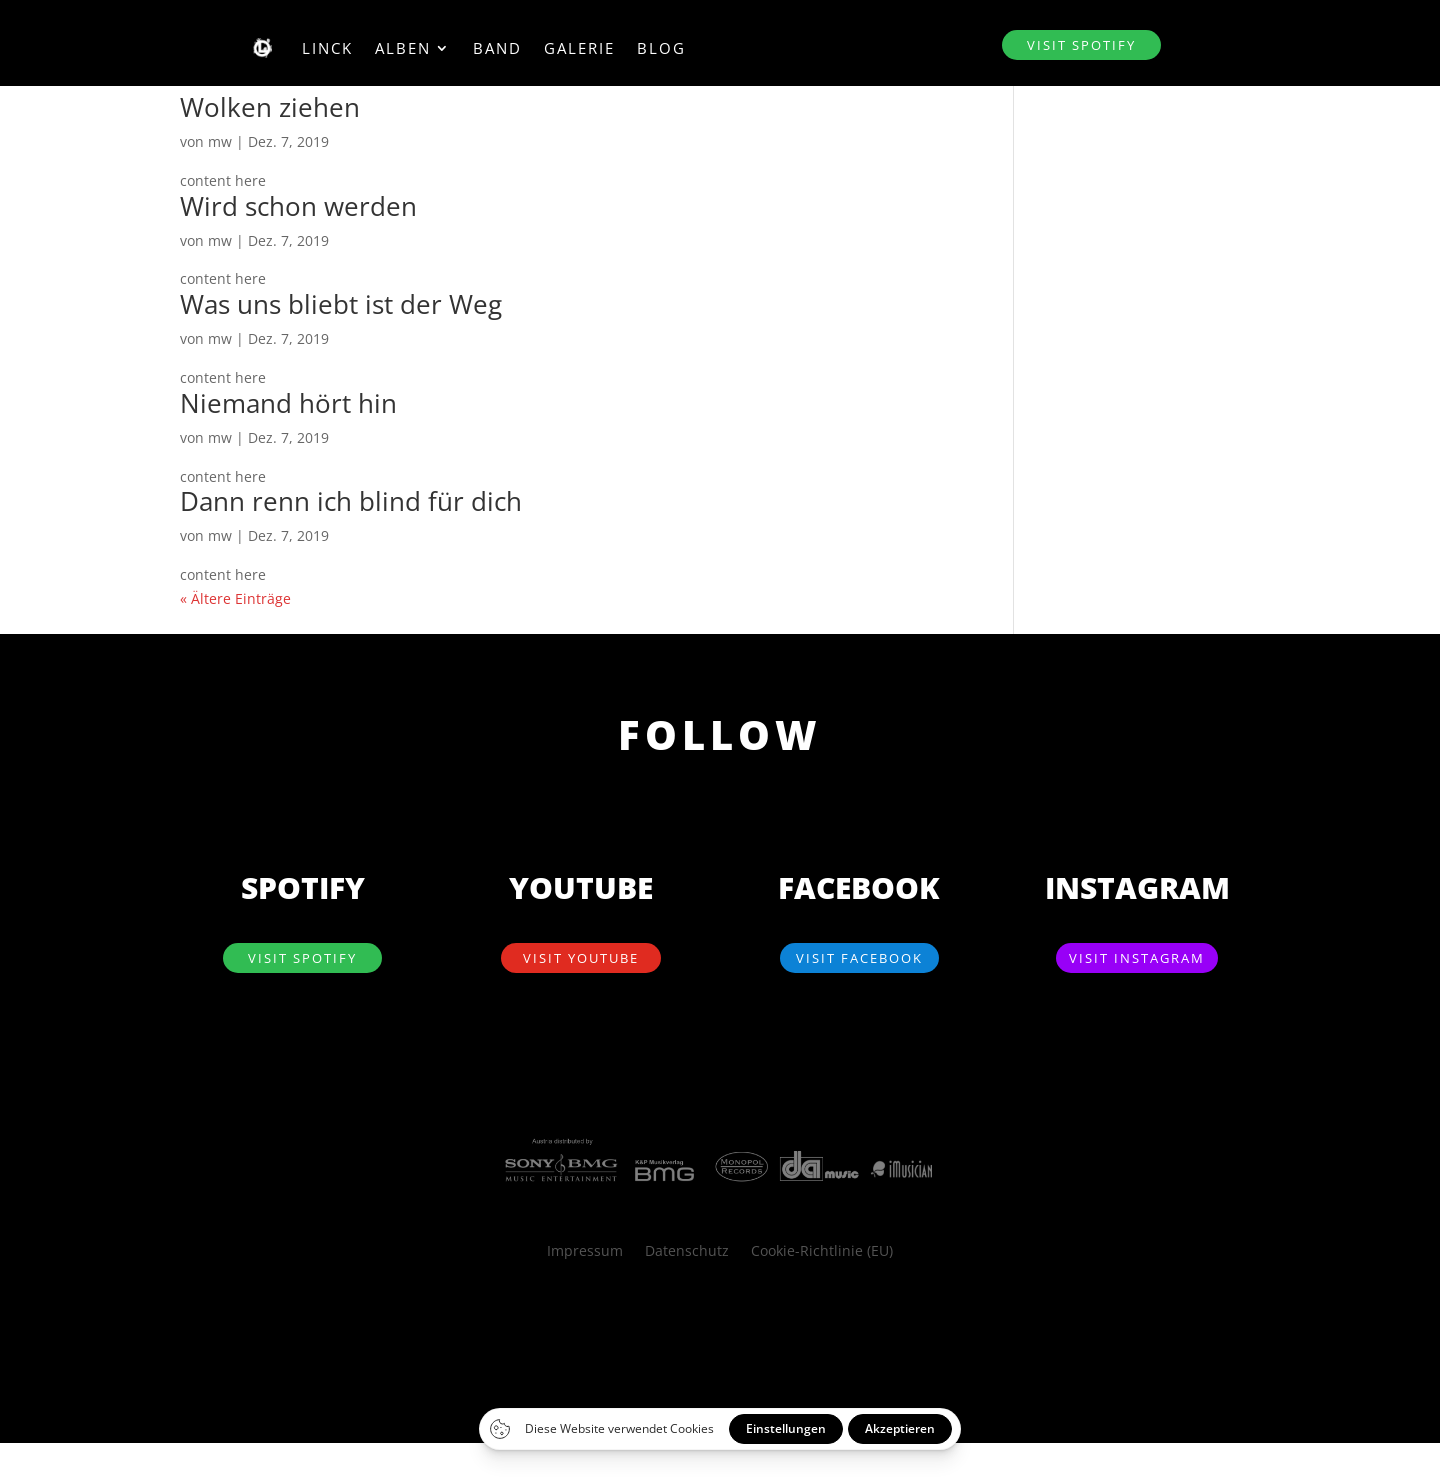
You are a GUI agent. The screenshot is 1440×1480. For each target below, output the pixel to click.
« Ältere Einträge (235, 598)
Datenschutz (687, 1252)
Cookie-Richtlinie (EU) (822, 1252)
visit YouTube (581, 958)
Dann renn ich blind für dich (351, 501)
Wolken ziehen (270, 107)
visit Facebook (859, 958)
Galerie (579, 48)
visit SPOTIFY (1081, 45)
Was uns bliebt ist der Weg (341, 304)
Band (497, 48)
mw (220, 141)
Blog (661, 48)
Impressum (585, 1252)
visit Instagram (1137, 958)
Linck (327, 48)
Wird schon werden (298, 206)
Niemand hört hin (288, 403)
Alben (403, 48)
